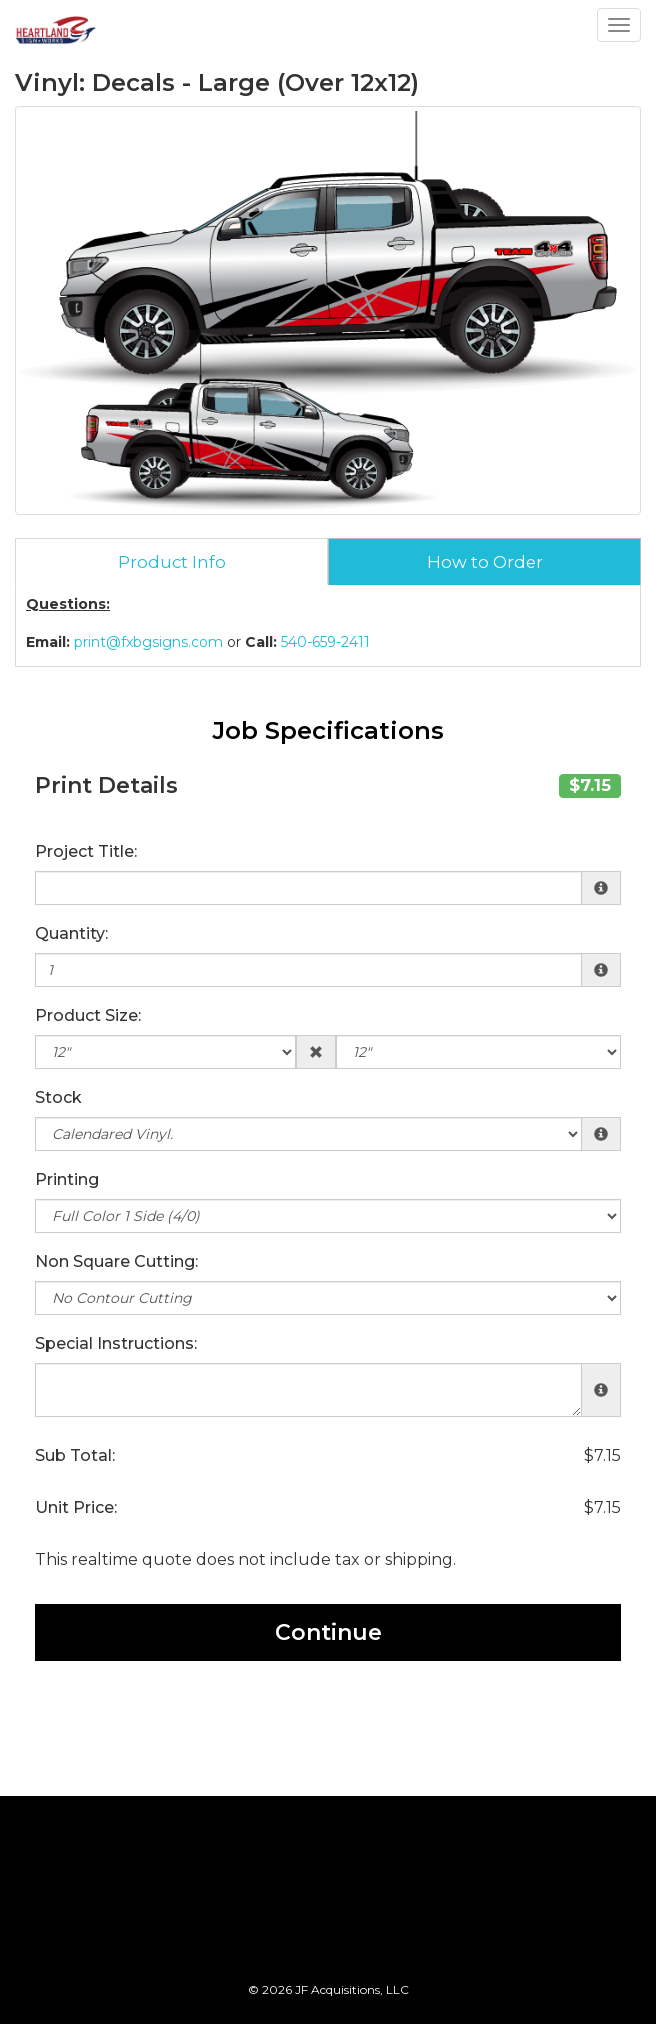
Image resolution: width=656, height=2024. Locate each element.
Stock (58, 1097)
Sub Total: (75, 1455)
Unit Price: (76, 1507)
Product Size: (88, 1015)
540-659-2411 (325, 642)
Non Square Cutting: (116, 1261)
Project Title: (86, 851)
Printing (67, 1179)
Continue (328, 1632)
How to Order (485, 562)
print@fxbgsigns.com (148, 642)
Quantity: (71, 933)
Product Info (172, 562)
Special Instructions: (116, 1343)
